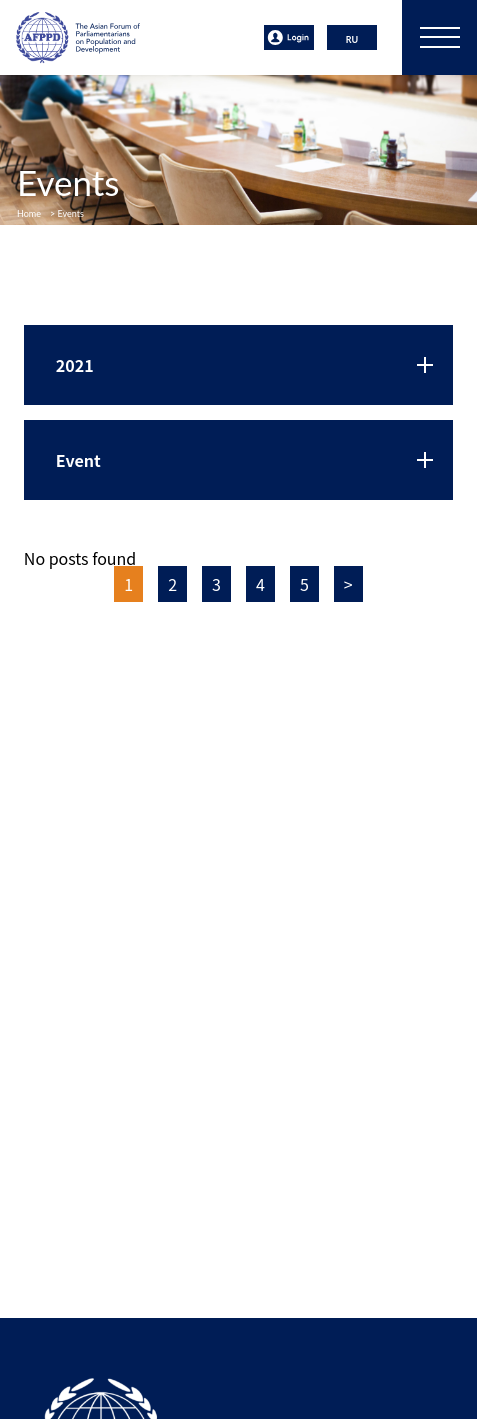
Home (29, 213)
